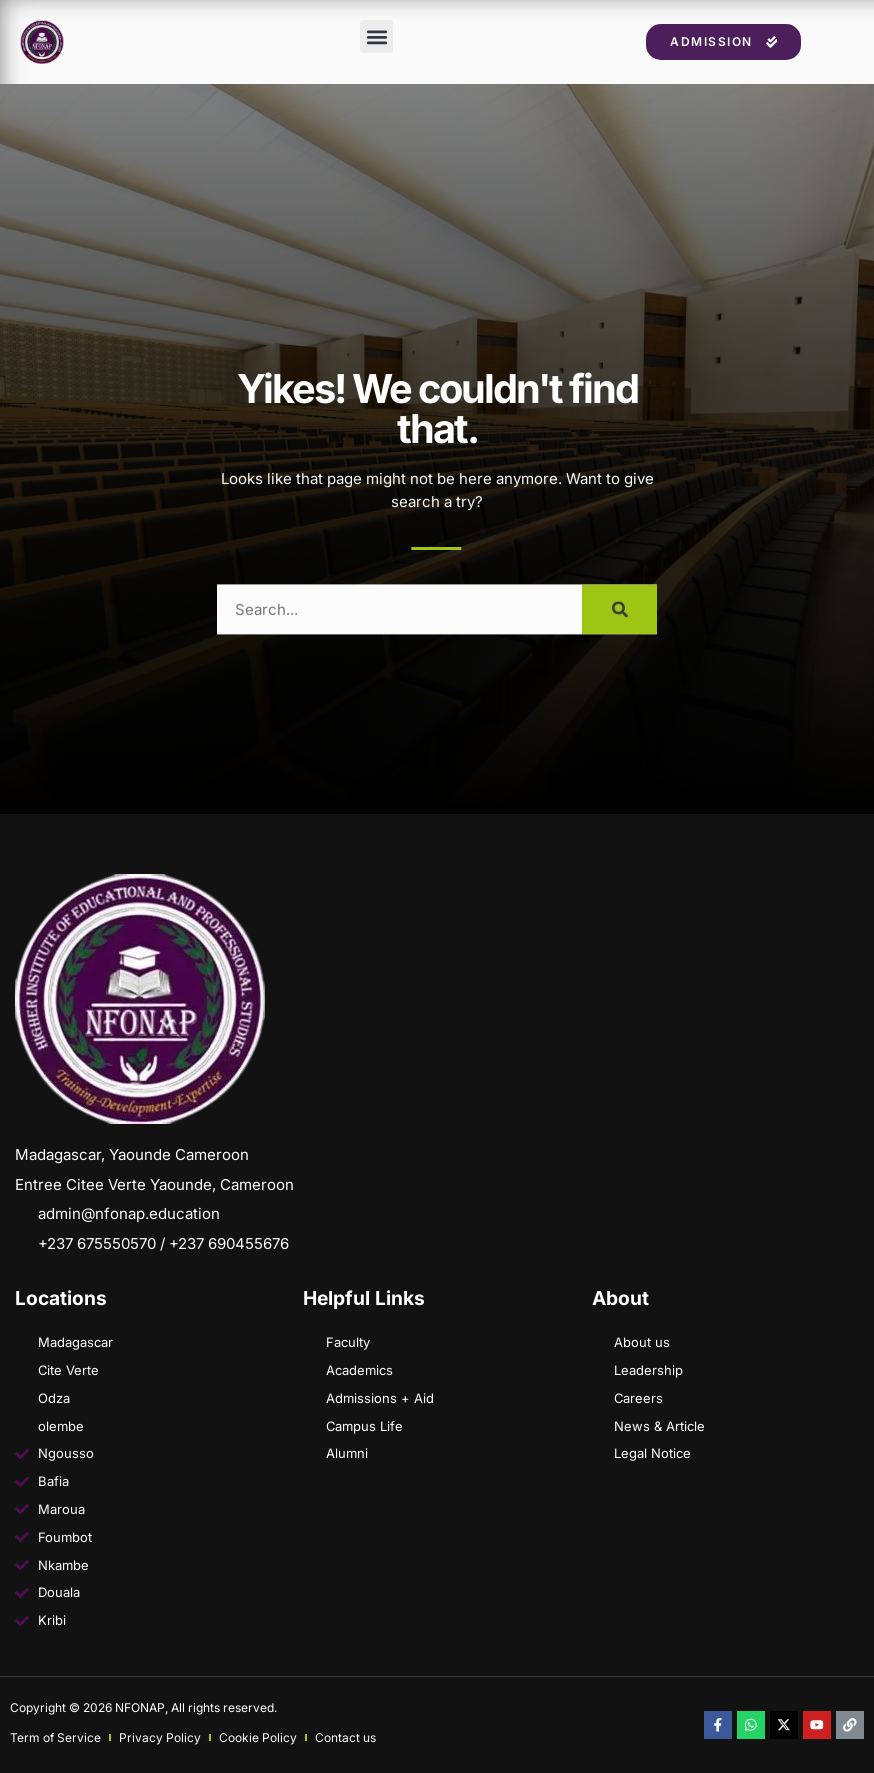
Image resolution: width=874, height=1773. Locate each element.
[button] (376, 50)
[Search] (619, 633)
